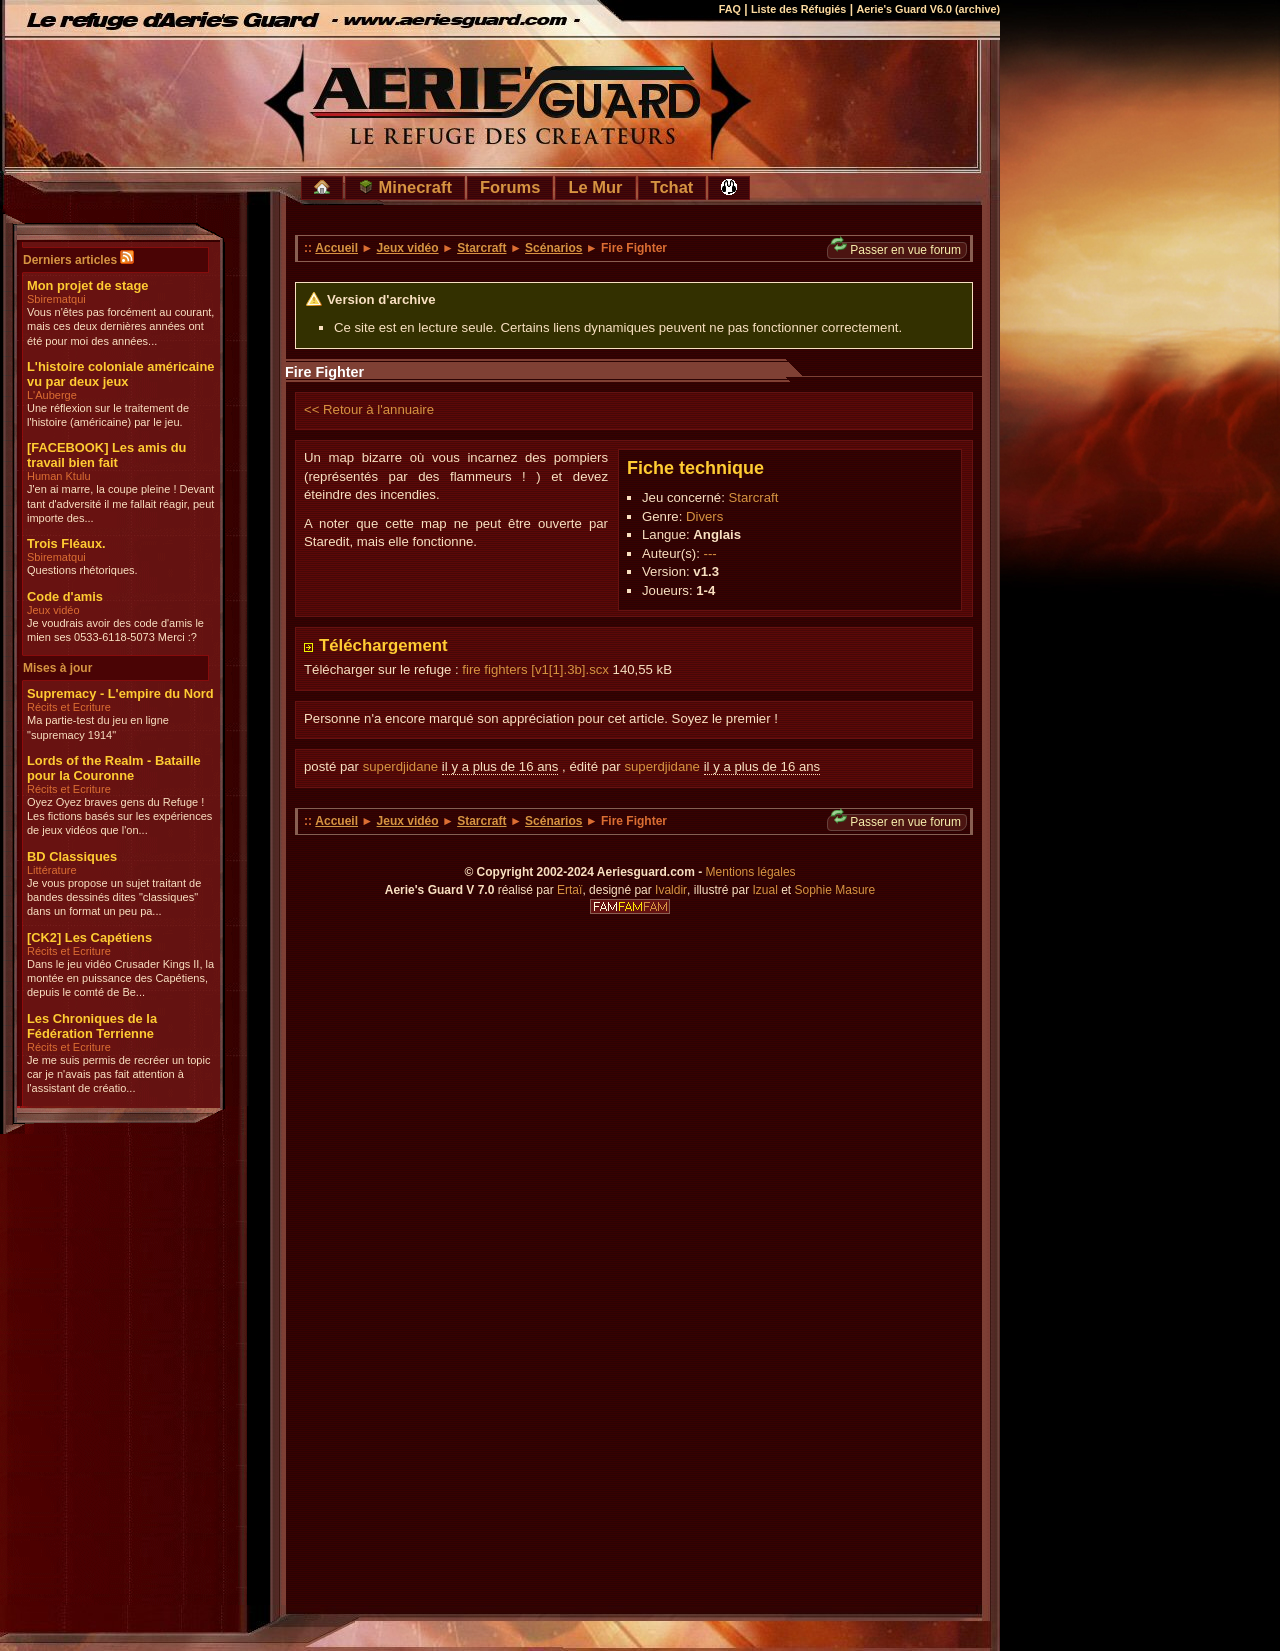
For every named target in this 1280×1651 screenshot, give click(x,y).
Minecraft (405, 187)
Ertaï (569, 890)
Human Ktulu (59, 476)
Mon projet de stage (87, 285)
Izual (764, 890)
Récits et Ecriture (69, 707)
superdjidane (401, 766)
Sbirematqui (56, 299)
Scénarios (553, 248)
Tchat (672, 187)
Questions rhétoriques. (82, 570)
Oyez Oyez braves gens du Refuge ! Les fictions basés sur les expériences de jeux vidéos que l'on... (119, 816)
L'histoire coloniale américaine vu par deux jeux (120, 374)
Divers (704, 516)
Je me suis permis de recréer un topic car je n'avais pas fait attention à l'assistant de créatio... (118, 1074)
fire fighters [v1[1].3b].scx (535, 669)
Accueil (336, 248)
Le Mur (595, 187)
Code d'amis (65, 596)
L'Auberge (52, 395)
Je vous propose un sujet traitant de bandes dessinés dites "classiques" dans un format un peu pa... (114, 897)
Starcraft (481, 248)
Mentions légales (751, 872)
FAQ (730, 9)
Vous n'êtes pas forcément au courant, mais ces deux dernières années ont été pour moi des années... (120, 326)
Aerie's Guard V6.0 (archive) (928, 9)
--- (710, 553)
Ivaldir (671, 890)
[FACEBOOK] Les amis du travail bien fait (106, 455)
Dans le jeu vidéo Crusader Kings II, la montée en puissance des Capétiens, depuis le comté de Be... (120, 978)
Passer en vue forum (896, 249)
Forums (510, 187)
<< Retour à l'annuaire (369, 409)
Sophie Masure (835, 890)
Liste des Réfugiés (798, 9)
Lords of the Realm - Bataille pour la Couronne (114, 768)
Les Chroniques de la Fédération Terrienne (92, 1026)
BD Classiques (72, 856)
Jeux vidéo (53, 610)
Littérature (52, 870)
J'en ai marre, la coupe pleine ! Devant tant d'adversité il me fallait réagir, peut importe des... (120, 503)
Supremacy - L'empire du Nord (120, 693)
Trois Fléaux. (66, 543)
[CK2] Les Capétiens (89, 937)
